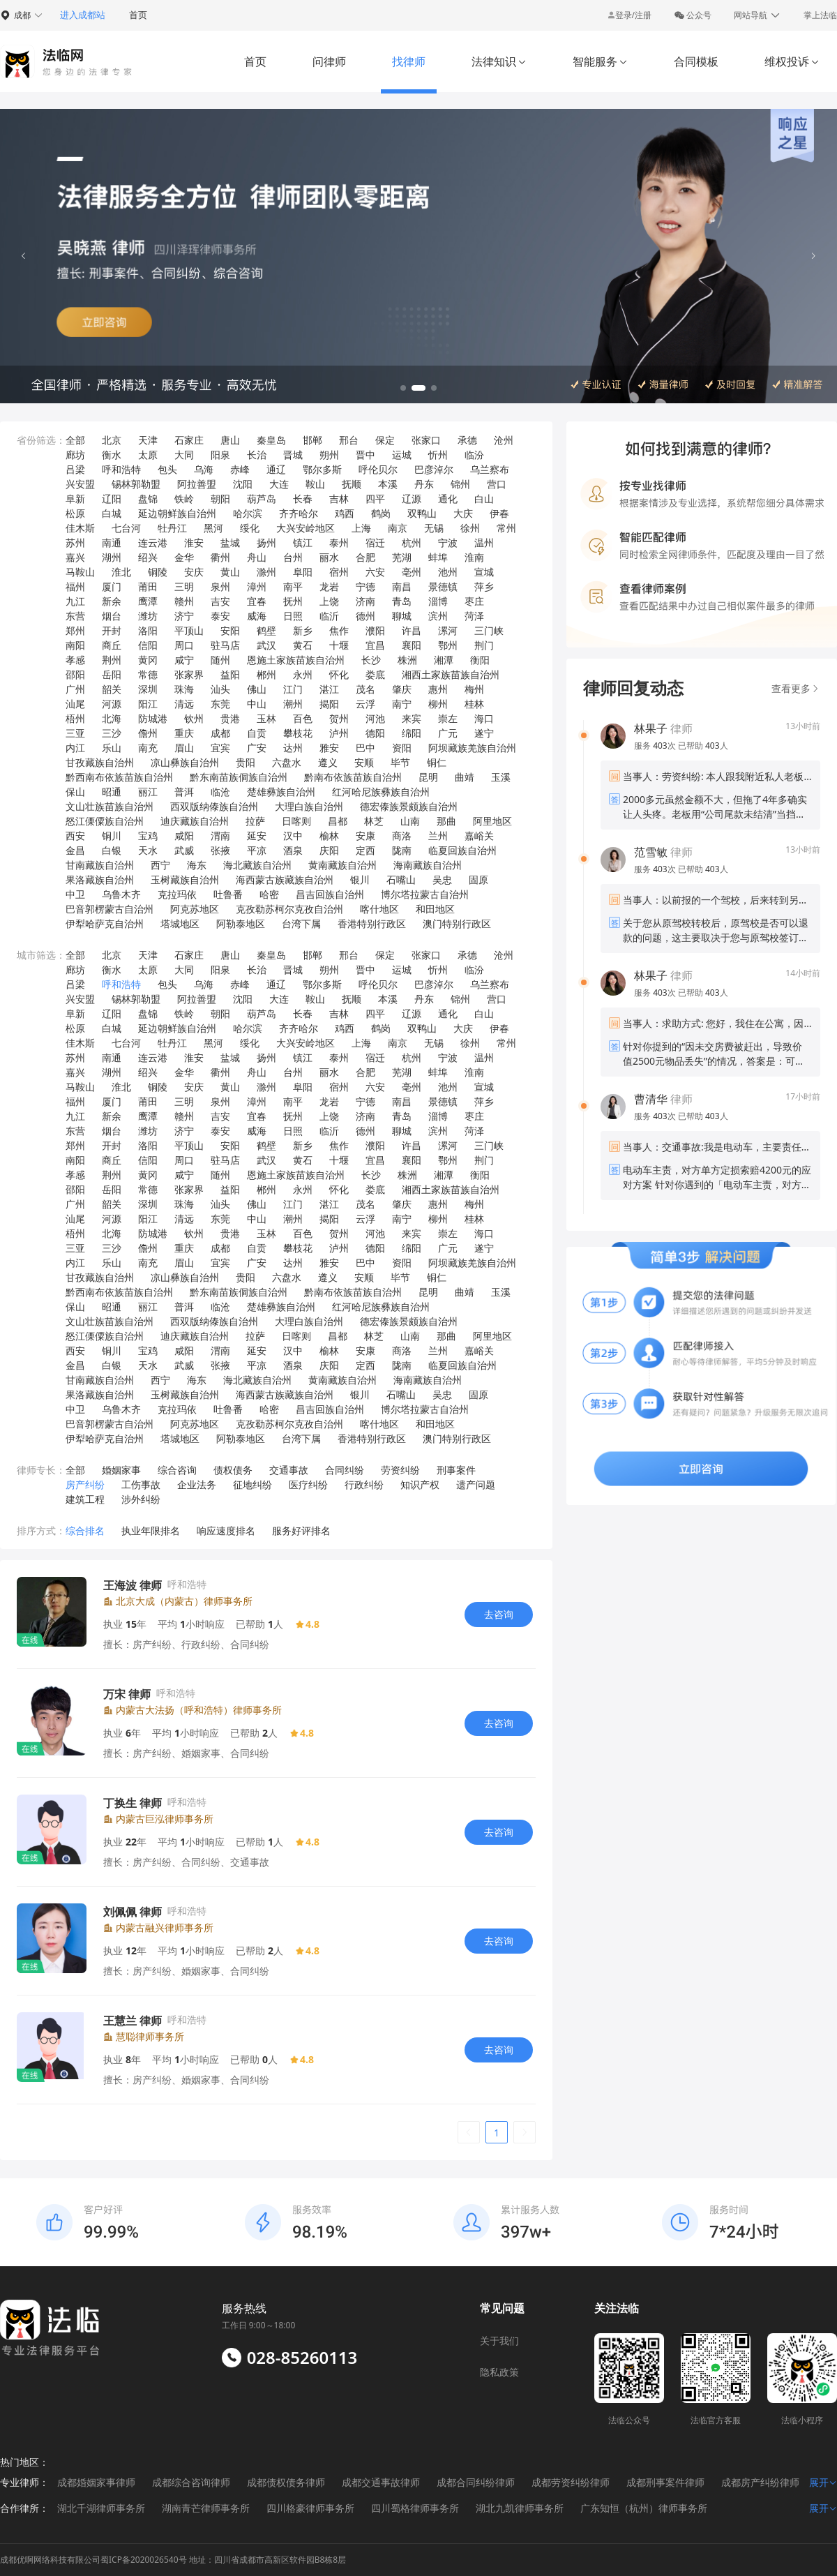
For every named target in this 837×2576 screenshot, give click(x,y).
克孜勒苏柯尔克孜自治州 (289, 908)
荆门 (484, 645)
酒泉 (293, 850)
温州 (484, 542)
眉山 (184, 747)
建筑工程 (85, 1499)
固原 (478, 879)
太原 (148, 454)
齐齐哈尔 (298, 513)
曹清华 (651, 1099)
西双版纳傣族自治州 (214, 806)
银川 (360, 879)
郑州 (75, 630)
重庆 (184, 733)
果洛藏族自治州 (100, 879)
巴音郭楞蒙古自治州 (109, 908)
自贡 (256, 733)
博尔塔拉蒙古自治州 (425, 894)
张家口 (426, 440)
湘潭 (443, 659)
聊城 (402, 615)
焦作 (339, 630)
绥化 (249, 527)
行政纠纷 (364, 1484)
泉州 (220, 586)
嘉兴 (75, 557)
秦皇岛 (271, 440)
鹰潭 (148, 601)
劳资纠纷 (400, 1469)
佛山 (256, 689)
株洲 (407, 659)
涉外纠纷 (140, 1499)
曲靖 (464, 777)
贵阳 (245, 762)
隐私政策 (499, 2372)
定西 (365, 850)
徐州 (470, 527)
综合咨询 (177, 1469)
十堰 (339, 645)
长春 (302, 498)
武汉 (266, 645)
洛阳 (148, 630)
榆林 (329, 835)
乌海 (203, 469)
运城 (402, 454)
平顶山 (189, 630)
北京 (111, 440)
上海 (361, 527)
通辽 (276, 469)
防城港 (152, 718)
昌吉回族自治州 (330, 894)
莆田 (148, 586)
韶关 (111, 689)
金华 (184, 557)
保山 (75, 791)
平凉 (256, 850)
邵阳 (75, 674)
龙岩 (329, 586)
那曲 (446, 821)
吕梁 (75, 469)
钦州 (194, 718)
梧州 (75, 718)
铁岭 (184, 498)
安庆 (194, 571)
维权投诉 (792, 61)
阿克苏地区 (194, 908)
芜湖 (402, 557)
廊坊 (75, 454)
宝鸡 (148, 835)
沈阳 (242, 484)
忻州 (438, 454)
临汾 (474, 454)
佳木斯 (80, 527)
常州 (506, 527)
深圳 (148, 689)
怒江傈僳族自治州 (105, 821)
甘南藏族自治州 (100, 864)
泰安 (220, 615)
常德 (148, 674)
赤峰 (240, 469)
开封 (111, 630)
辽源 (411, 498)
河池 (375, 718)
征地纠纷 (252, 1484)
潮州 (293, 703)
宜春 (256, 601)
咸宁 (184, 659)
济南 (365, 601)
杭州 (411, 542)
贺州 (339, 718)
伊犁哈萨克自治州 (105, 923)
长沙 (371, 659)
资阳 (402, 747)
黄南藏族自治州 (342, 864)
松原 (75, 513)
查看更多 (795, 688)
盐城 (230, 542)
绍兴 (148, 557)
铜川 (111, 835)
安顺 (364, 762)
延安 (256, 835)
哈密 (269, 894)
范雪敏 (651, 852)
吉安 (220, 601)
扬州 (266, 542)
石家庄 (189, 440)
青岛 (402, 601)
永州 (302, 674)
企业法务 (196, 1484)
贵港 (230, 718)
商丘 (111, 645)
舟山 (256, 557)
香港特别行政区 (372, 923)
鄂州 (448, 645)
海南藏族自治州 (427, 864)
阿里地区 (492, 821)
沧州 (503, 440)
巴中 (365, 747)
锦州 (460, 484)
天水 (148, 850)
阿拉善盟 (196, 484)
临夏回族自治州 (462, 850)
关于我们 (499, 2340)
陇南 (402, 850)
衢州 (220, 557)
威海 (256, 615)
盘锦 (148, 498)
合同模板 (696, 61)
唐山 (230, 440)
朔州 (329, 454)
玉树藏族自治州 (185, 879)
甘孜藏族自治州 (100, 762)
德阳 (375, 733)
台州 (293, 557)
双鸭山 (422, 513)
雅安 (329, 747)
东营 (75, 615)
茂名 (365, 689)
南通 (111, 542)
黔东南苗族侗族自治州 (238, 777)
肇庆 (402, 689)
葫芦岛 (261, 498)
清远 (184, 703)
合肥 (365, 557)
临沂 (329, 615)
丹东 (424, 484)
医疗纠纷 (308, 1484)
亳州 (411, 571)
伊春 (499, 513)
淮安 (194, 542)
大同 (184, 454)
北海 (111, 718)
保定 (385, 440)
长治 (256, 454)
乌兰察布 (489, 469)
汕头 (220, 689)
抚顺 (351, 484)
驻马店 (225, 645)
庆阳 (329, 850)
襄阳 (411, 645)
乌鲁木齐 (121, 894)
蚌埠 (438, 557)
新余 (111, 601)
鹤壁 (266, 630)
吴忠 (442, 879)
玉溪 (501, 777)
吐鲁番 (228, 894)
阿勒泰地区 (240, 923)
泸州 (339, 733)
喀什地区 (379, 908)
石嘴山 (401, 879)
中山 (256, 703)
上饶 (329, 601)
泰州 (339, 542)
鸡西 (344, 513)
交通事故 (288, 1469)
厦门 (111, 586)
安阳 (230, 630)
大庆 (463, 513)
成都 (220, 733)
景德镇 (443, 586)
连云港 (152, 542)
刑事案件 (456, 1469)
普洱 (184, 791)
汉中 (293, 835)
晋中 (365, 454)
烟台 (111, 615)
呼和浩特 (121, 469)
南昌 (402, 586)
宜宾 (220, 747)
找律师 (408, 61)
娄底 (375, 674)
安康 (365, 835)
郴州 (266, 674)
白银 (111, 850)
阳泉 (220, 454)
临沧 (220, 791)
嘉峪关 (479, 835)
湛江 (329, 689)
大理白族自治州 (309, 806)
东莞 (220, 703)
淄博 (438, 601)
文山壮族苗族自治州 (109, 806)
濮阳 (375, 630)
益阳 (230, 674)
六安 (375, 571)
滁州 (266, 571)
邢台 (349, 440)
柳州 (438, 703)
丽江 (148, 791)
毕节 (400, 762)
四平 (375, 498)
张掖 (220, 850)
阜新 (75, 498)
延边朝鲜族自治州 (177, 513)
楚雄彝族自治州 (281, 791)
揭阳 (329, 703)
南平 (293, 586)
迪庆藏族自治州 (194, 821)
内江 (75, 747)
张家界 (189, 674)
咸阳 (184, 835)
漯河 (448, 630)
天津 (148, 440)
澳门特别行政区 (457, 923)
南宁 (402, 703)
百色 (302, 718)
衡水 (111, 454)
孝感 (75, 659)
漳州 (256, 586)
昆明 (428, 777)
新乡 (302, 630)
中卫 (75, 894)
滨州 (438, 615)
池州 (448, 571)
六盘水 (286, 762)
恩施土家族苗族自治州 (296, 659)
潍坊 (148, 615)
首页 (138, 14)
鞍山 (315, 484)
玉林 (266, 718)
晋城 (293, 454)
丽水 (329, 557)
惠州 (438, 689)
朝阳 (220, 498)
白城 (111, 513)
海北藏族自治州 (257, 864)
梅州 (474, 689)
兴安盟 (80, 484)
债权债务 (232, 1469)
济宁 (184, 615)
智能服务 (600, 61)
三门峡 (489, 630)
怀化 (339, 674)
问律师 (329, 61)
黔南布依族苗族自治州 (353, 777)
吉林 (339, 498)
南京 (397, 527)
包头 (167, 469)
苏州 (75, 542)
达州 (293, 747)
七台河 (126, 527)
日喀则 (296, 821)
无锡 (434, 527)
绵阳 (411, 733)
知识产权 (419, 1484)
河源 (111, 703)
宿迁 (375, 542)
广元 (448, 733)
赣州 (184, 601)
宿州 (339, 571)
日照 (293, 615)
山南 (410, 821)
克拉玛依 (177, 894)
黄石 (302, 645)
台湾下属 (301, 923)
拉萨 (255, 821)
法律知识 (499, 61)
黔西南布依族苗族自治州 (119, 777)
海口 (484, 718)
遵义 (328, 762)
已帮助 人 (703, 745)
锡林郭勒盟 (136, 484)
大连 (279, 484)
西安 (75, 835)
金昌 (75, 850)
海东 (196, 864)
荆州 (111, 659)
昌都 (337, 821)
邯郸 (312, 440)
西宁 (160, 864)
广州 (75, 689)
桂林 (474, 703)
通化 (448, 498)
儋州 (148, 733)
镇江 (302, 542)
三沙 (111, 733)
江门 (293, 689)
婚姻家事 (121, 1469)
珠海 (184, 689)
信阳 (148, 645)
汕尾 (75, 703)
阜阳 (302, 571)
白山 (484, 498)
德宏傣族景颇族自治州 (409, 806)
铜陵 (157, 571)
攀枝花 (297, 733)
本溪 (388, 484)
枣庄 (474, 601)
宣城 (484, 571)
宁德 (365, 586)
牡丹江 (172, 527)
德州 (365, 615)
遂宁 (484, 733)
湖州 (111, 557)
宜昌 (375, 645)
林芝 (374, 821)
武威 (184, 850)
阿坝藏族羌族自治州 (472, 747)
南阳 (75, 645)
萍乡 (484, 586)
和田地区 (435, 908)
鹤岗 (381, 513)
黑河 (213, 527)
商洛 (402, 835)
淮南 (474, 557)
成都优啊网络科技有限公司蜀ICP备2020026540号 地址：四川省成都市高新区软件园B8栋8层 (173, 2560)
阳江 (148, 703)
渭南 (220, 835)
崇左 (448, 718)
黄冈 (148, 659)
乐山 (111, 747)
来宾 (411, 718)
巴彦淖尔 (433, 469)
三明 (184, 586)
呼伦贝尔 (378, 469)
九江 (75, 601)
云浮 (365, 703)
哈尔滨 (247, 513)
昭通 (111, 791)
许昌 (411, 630)
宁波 (448, 542)
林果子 (651, 728)
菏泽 (474, 615)
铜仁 (436, 762)
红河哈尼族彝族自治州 (381, 791)
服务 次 (656, 745)
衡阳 (480, 659)
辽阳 (111, 498)
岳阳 (111, 674)
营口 (496, 484)
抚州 (293, 601)
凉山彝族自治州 (185, 762)
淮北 (121, 571)
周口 (184, 645)
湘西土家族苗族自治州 (450, 674)
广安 (256, 747)
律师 (663, 728)
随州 (220, 659)
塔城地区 (179, 923)
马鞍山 (80, 571)
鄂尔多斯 (322, 469)
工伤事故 (140, 1484)
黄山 (230, 571)
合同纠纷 (344, 1469)
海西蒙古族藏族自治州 (284, 879)
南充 (148, 747)
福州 (75, 586)
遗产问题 (475, 1484)
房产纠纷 (85, 1484)
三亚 (75, 733)
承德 (467, 440)
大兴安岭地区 (305, 527)
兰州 (438, 835)
